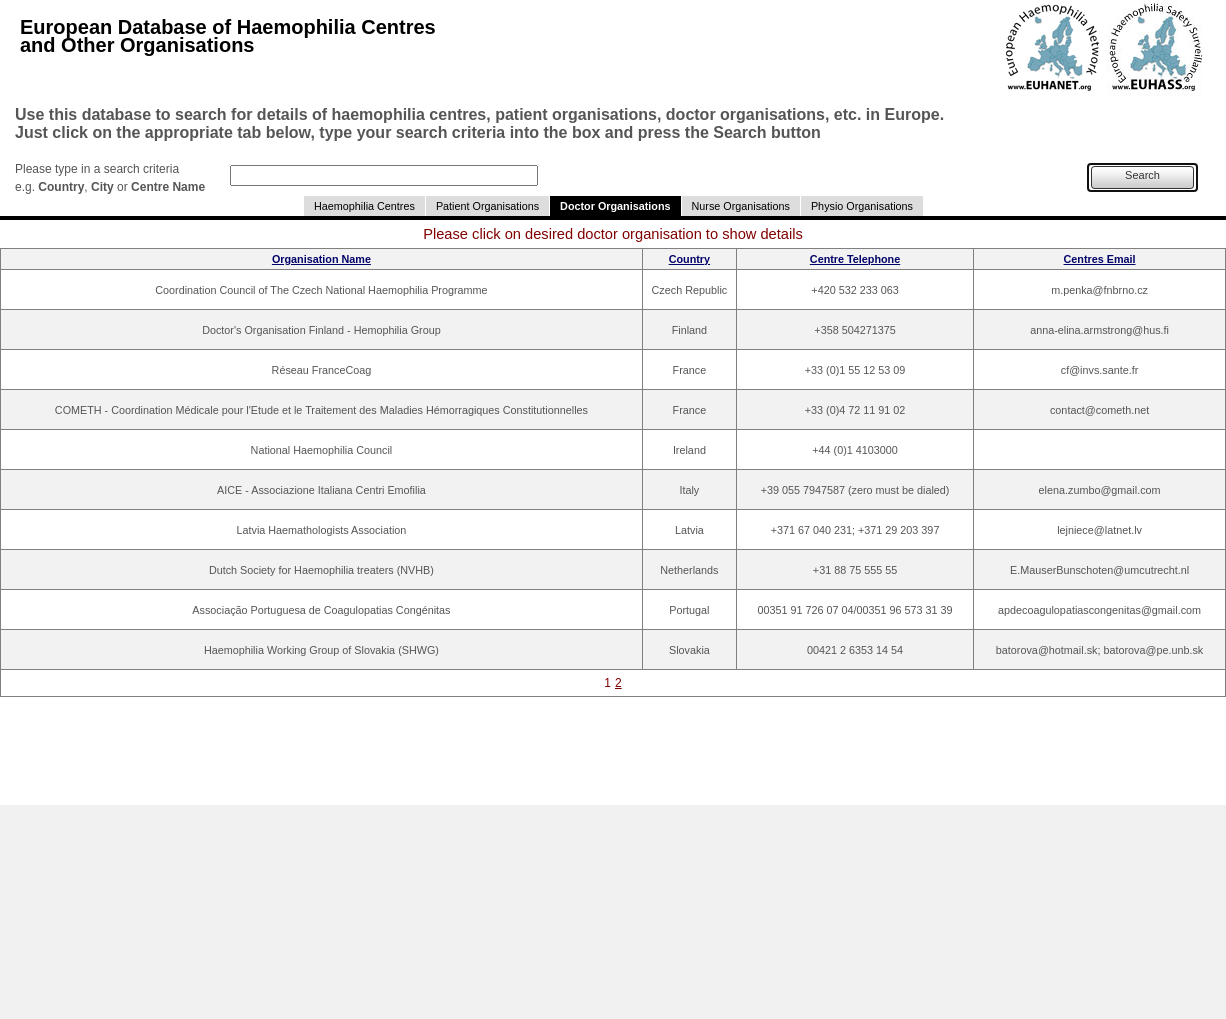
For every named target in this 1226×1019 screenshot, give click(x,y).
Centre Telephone (855, 259)
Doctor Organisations (615, 206)
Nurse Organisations (741, 206)
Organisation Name (321, 259)
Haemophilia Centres (364, 206)
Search (1142, 175)
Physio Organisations (862, 206)
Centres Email (1100, 259)
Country (689, 259)
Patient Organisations (487, 206)
